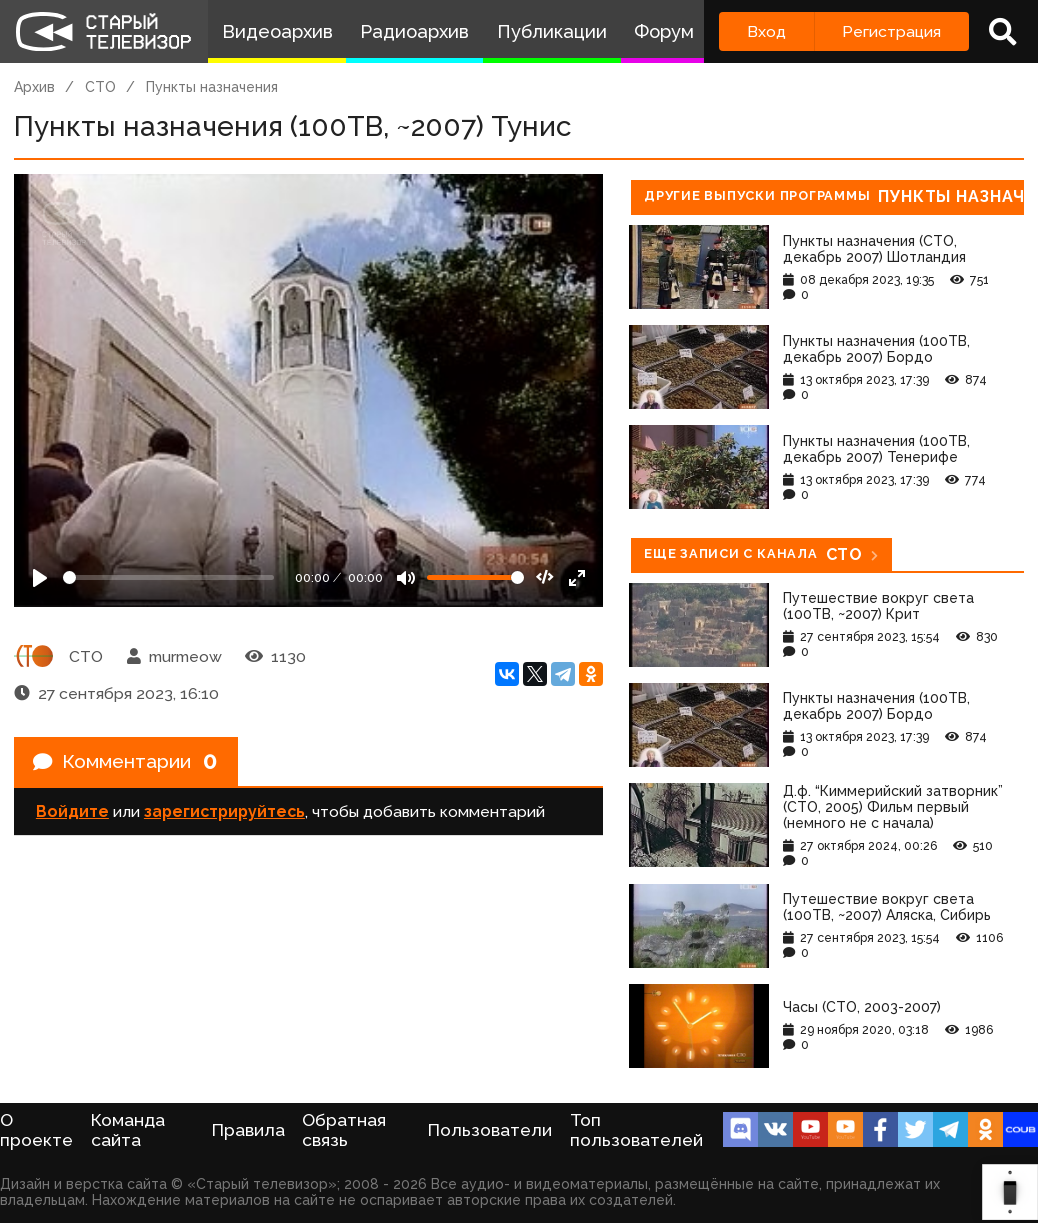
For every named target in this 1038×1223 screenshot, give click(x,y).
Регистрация (891, 31)
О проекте (36, 1130)
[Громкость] (475, 577)
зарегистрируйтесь (224, 813)
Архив (34, 87)
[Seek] (168, 577)
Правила (248, 1130)
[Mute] (406, 578)
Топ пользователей (636, 1130)
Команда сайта (128, 1130)
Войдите (72, 813)
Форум (664, 31)
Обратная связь (344, 1130)
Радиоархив (414, 31)
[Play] (40, 578)
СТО (100, 87)
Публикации (552, 31)
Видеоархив (277, 31)
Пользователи (490, 1130)
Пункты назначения (212, 87)
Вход (766, 31)
